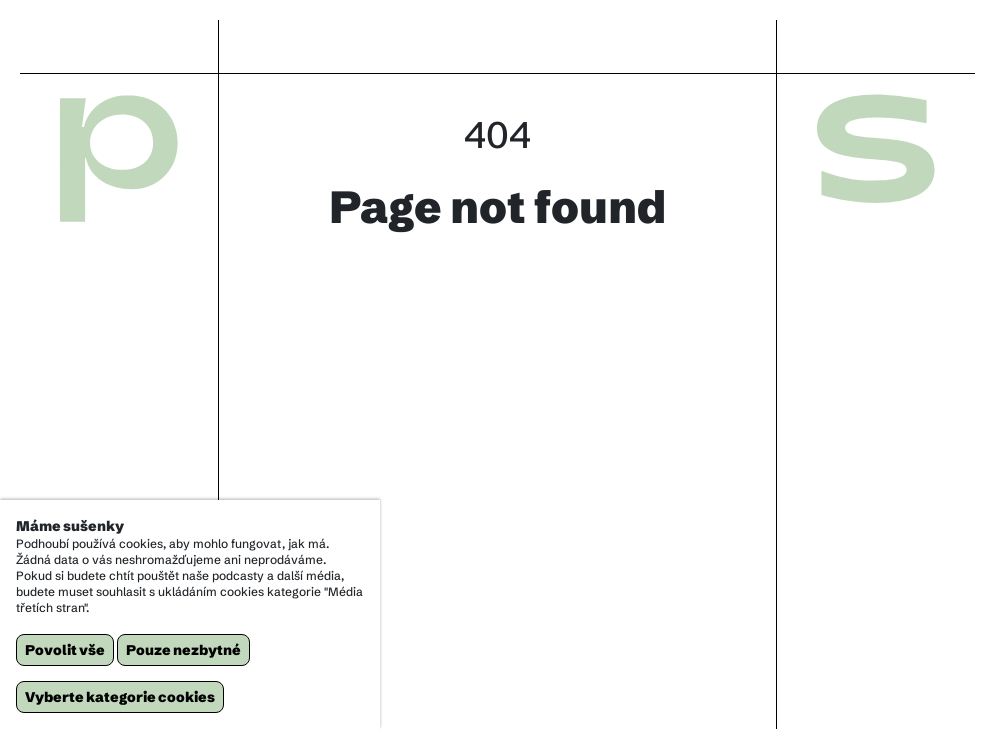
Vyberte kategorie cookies (120, 697)
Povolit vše (65, 650)
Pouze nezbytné (183, 650)
